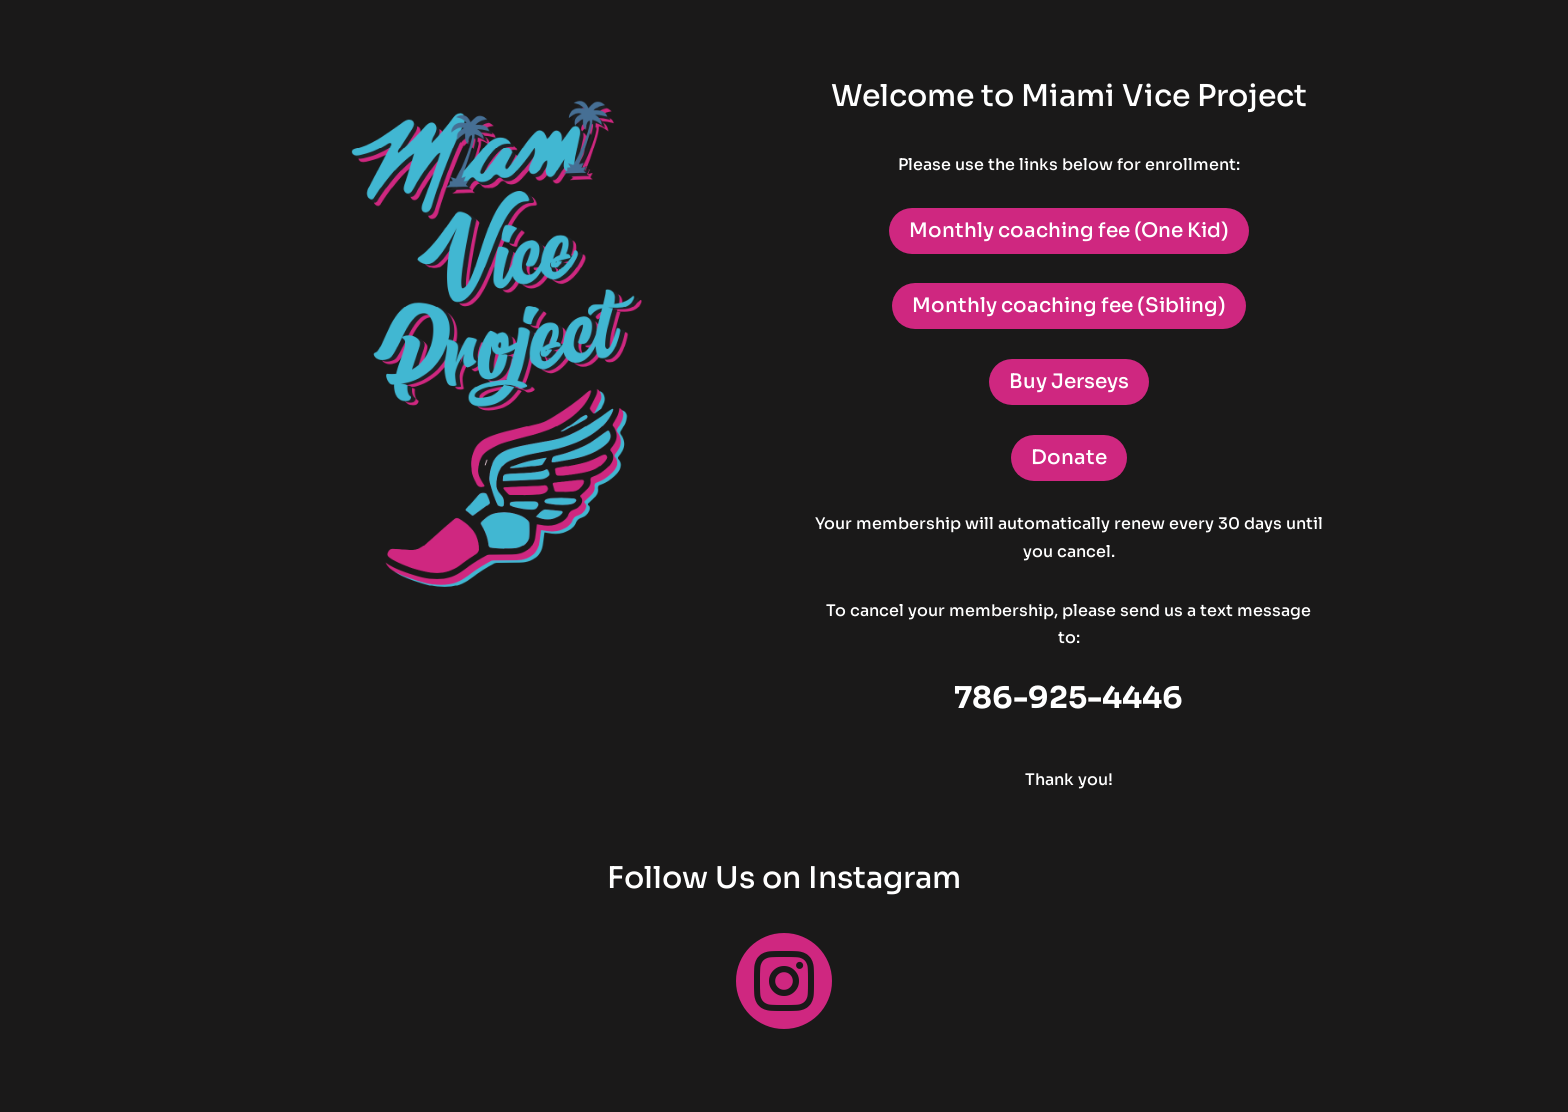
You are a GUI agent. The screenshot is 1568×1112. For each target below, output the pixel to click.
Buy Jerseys (1069, 381)
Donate (1069, 457)
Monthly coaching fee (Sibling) (1069, 305)
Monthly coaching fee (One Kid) (1069, 230)
